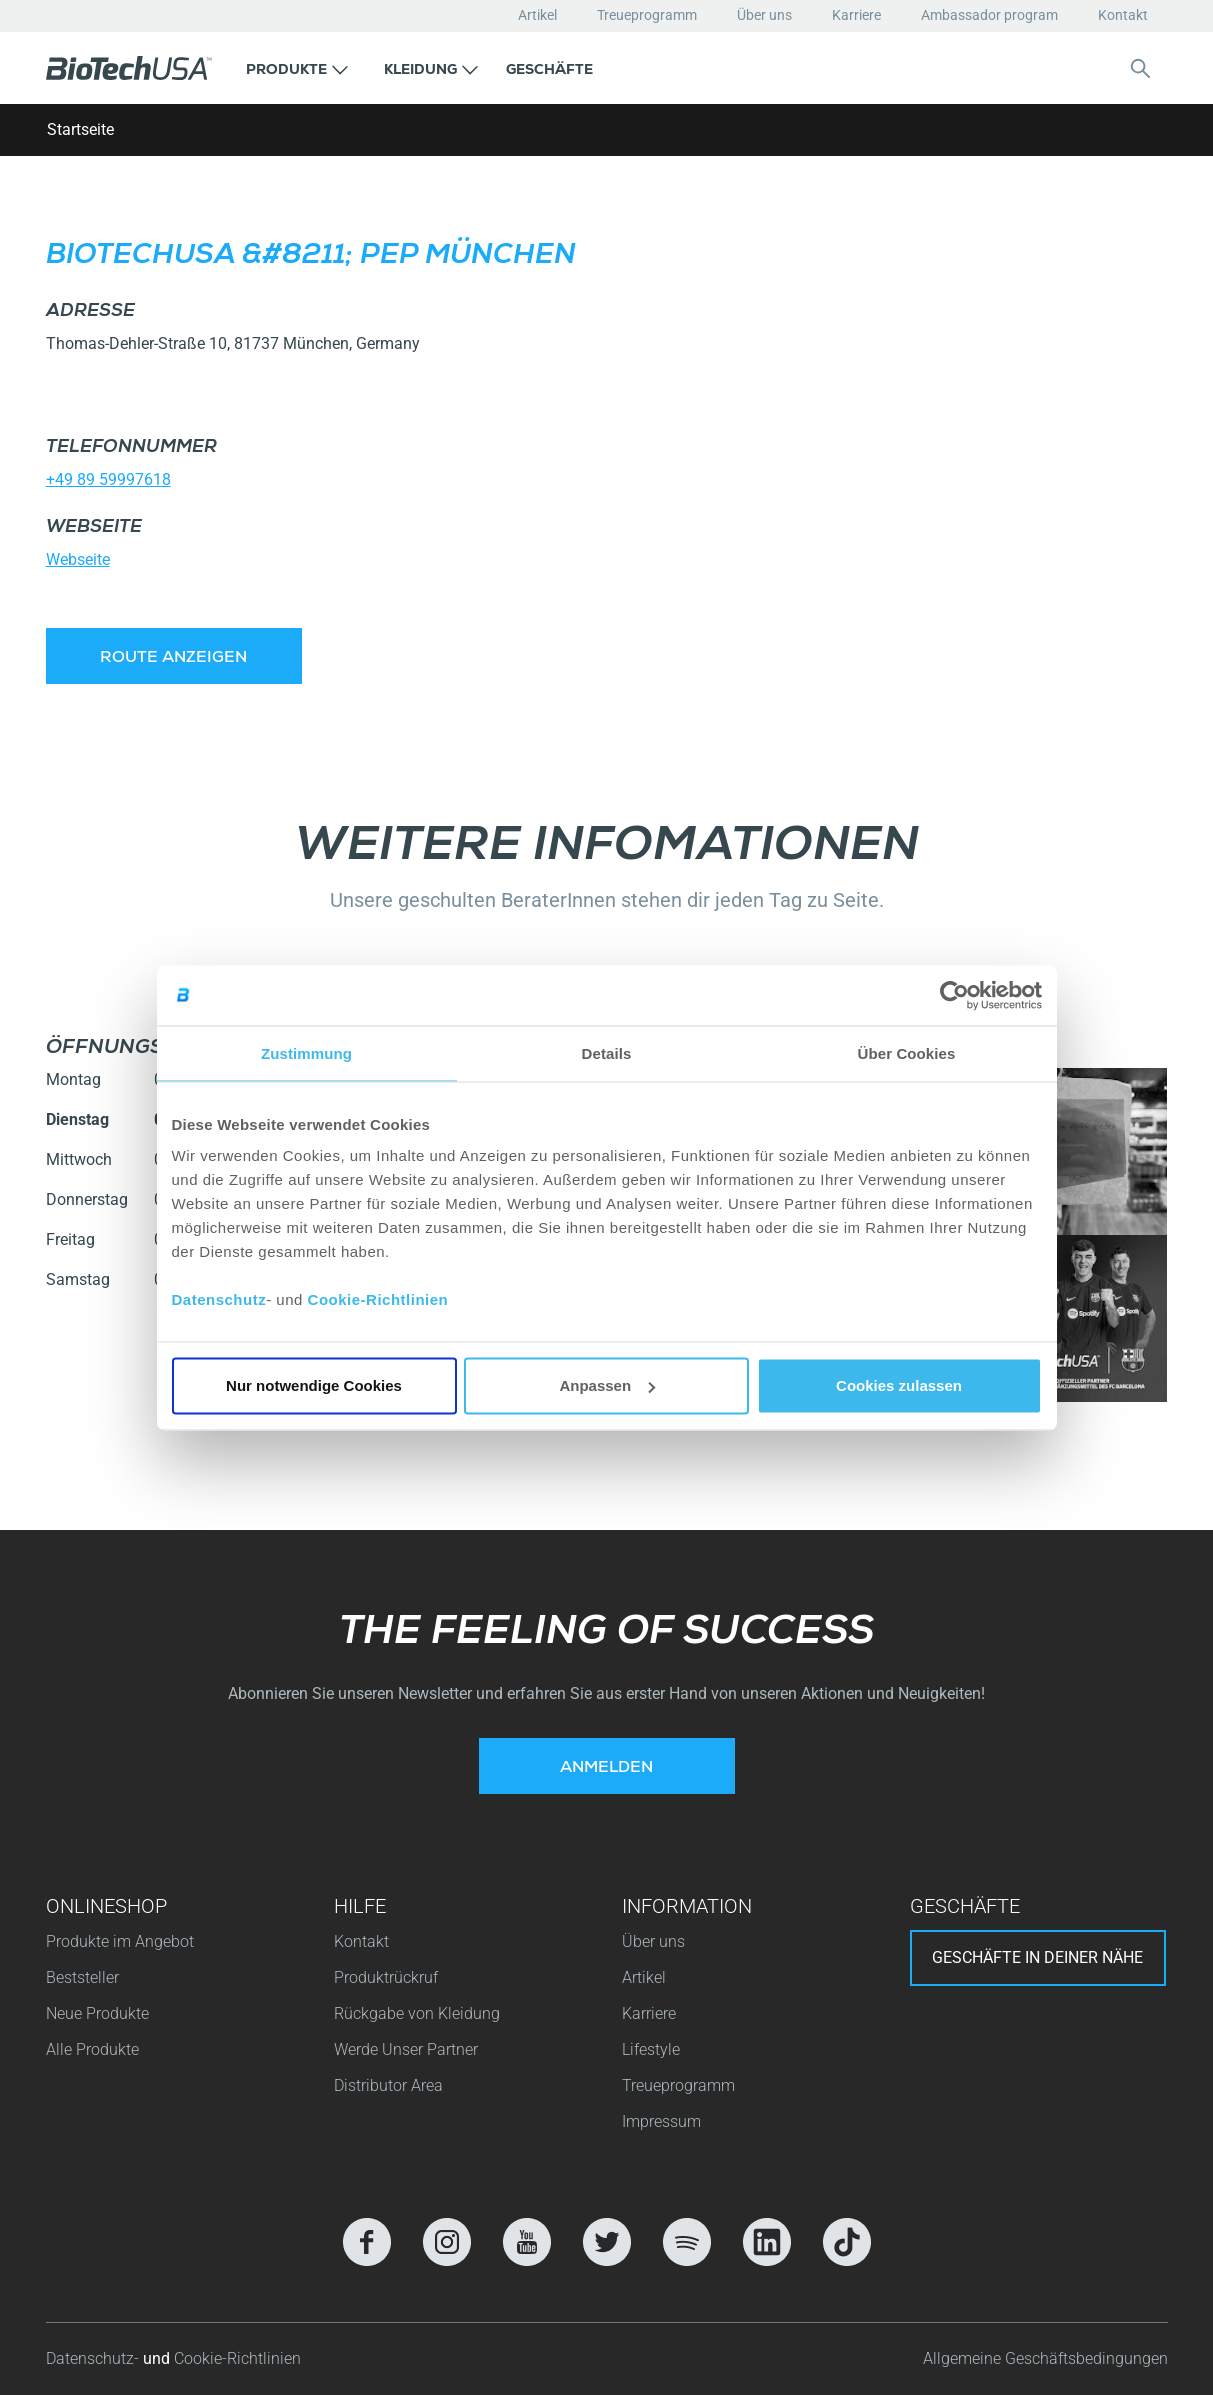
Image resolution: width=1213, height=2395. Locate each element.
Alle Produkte (92, 2049)
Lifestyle (651, 2049)
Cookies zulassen (899, 1385)
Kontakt (1123, 15)
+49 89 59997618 (108, 479)
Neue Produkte (97, 2013)
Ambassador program (989, 15)
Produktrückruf (386, 1977)
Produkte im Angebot (120, 1941)
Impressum (661, 2121)
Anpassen (607, 1385)
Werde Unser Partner (406, 2049)
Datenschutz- (94, 2358)
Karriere (856, 15)
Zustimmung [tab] (306, 1052)
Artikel (537, 15)
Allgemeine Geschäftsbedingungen (1045, 2358)
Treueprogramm (647, 15)
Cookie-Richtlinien (378, 1299)
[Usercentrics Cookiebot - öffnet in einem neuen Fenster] (954, 995)
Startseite (80, 129)
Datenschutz (219, 1299)
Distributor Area (388, 2085)
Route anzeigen (173, 659)
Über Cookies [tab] (907, 1052)
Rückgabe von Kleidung (417, 2013)
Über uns (764, 15)
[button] (297, 68)
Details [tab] (607, 1052)
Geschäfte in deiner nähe (1037, 1957)
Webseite (78, 559)
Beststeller (82, 1977)
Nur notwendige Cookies (314, 1385)
